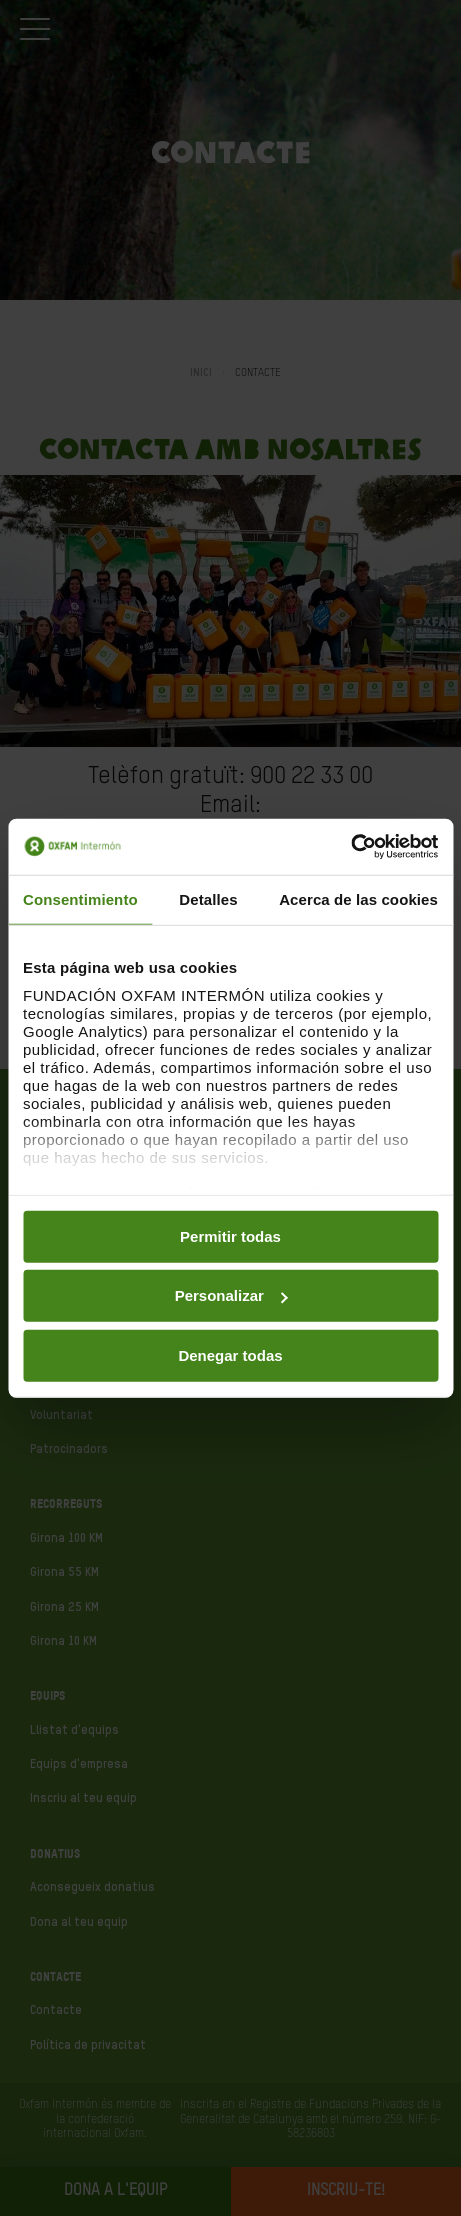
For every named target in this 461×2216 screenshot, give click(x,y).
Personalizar (231, 1295)
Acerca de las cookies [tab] (358, 898)
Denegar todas (230, 1354)
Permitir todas (230, 1235)
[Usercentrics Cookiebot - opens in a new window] (350, 847)
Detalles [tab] (208, 898)
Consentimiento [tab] (80, 898)
